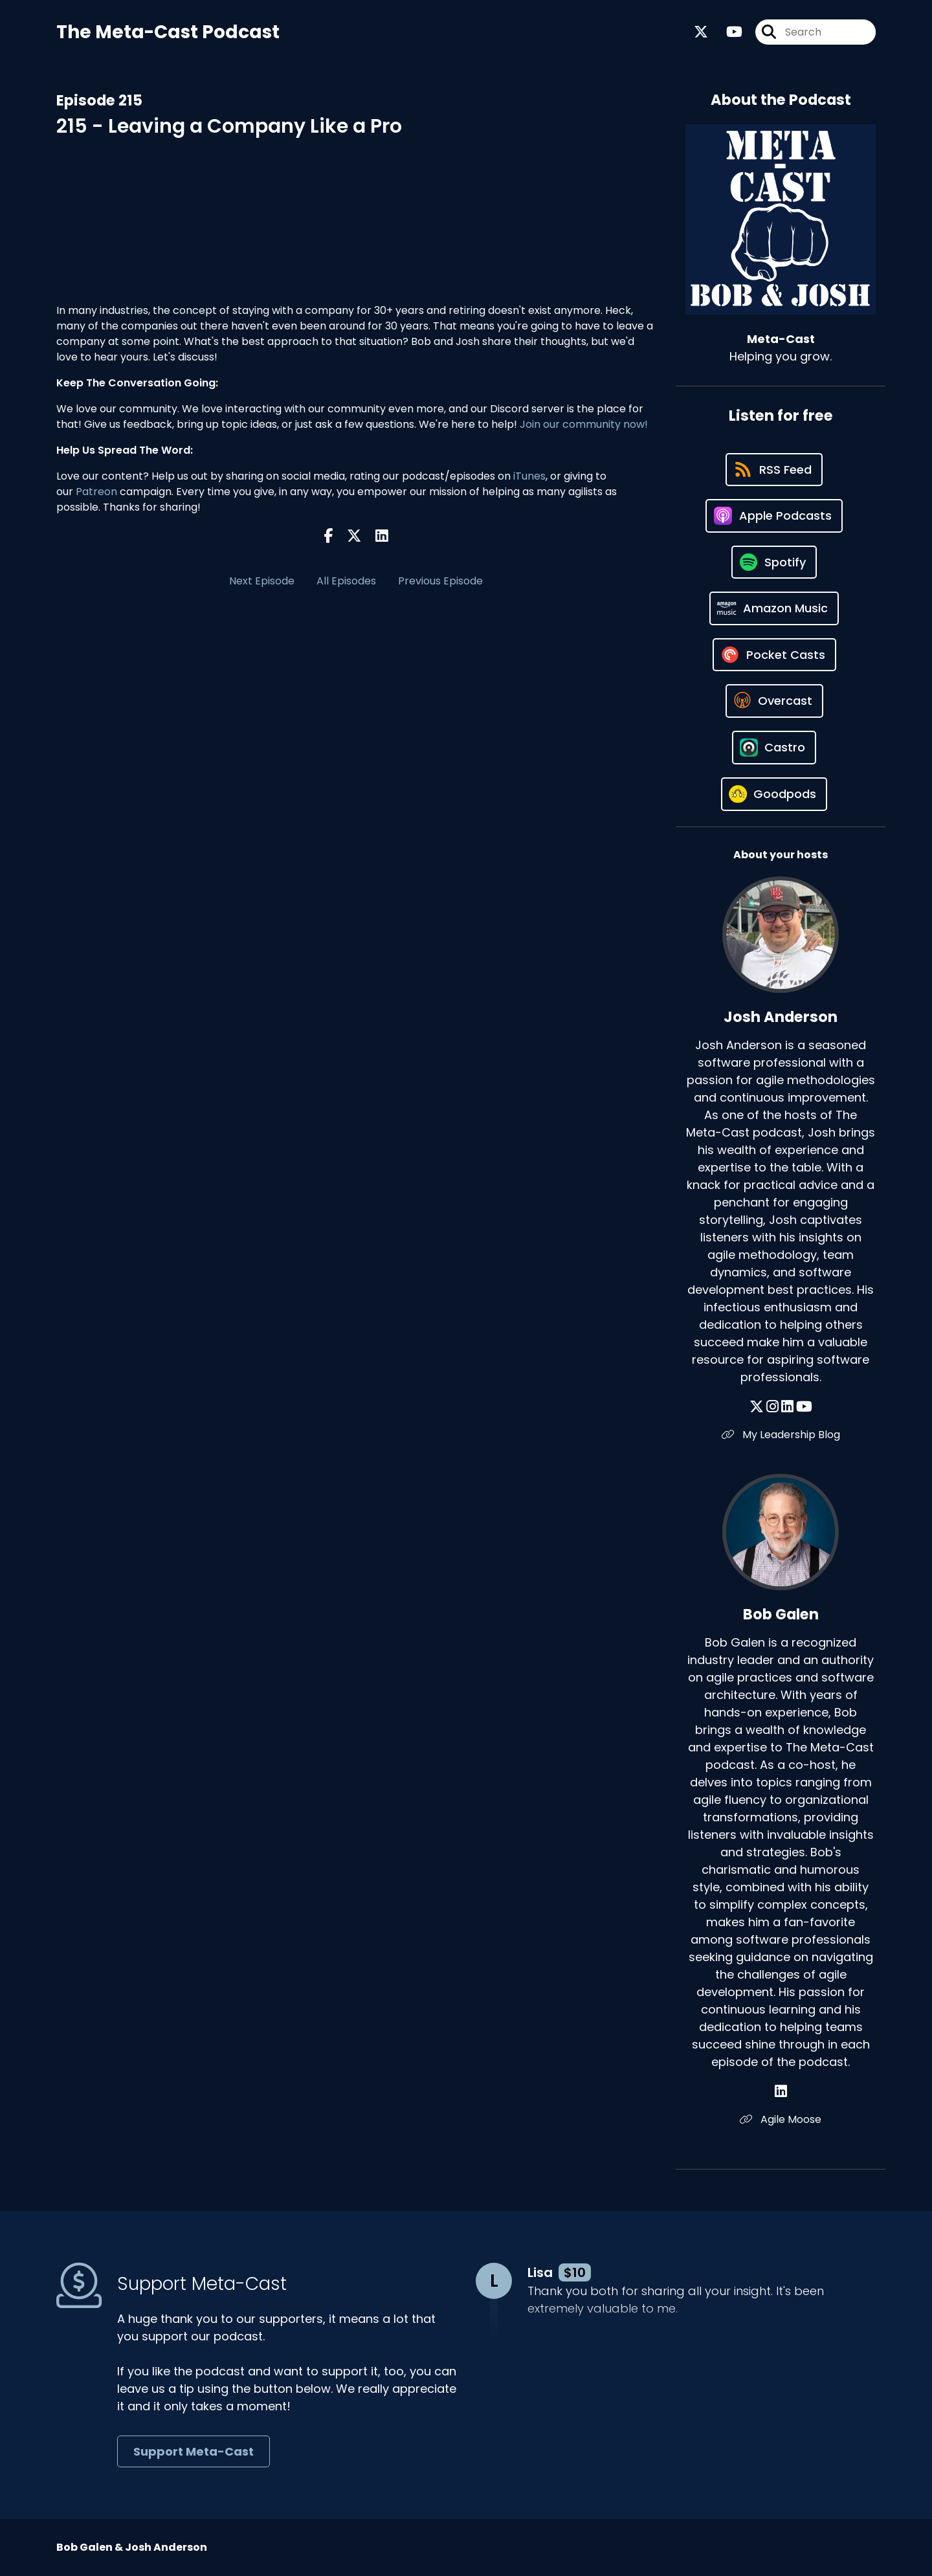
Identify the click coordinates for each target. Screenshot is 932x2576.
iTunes (529, 476)
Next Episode (261, 580)
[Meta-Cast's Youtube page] (726, 32)
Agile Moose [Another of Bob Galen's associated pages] (780, 2119)
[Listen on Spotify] (774, 562)
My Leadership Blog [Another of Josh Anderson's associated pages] (781, 1434)
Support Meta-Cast (193, 2451)
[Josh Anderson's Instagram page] (772, 1407)
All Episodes (346, 580)
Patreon (96, 491)
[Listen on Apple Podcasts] (774, 516)
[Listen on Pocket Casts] (774, 654)
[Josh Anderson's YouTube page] (804, 1407)
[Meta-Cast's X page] (701, 32)
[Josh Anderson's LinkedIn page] (787, 1407)
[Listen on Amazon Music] (774, 608)
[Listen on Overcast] (774, 701)
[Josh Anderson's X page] (756, 1407)
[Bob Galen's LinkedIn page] (781, 2092)
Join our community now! (584, 424)
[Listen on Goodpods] (774, 794)
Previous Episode (440, 580)
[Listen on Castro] (774, 747)
